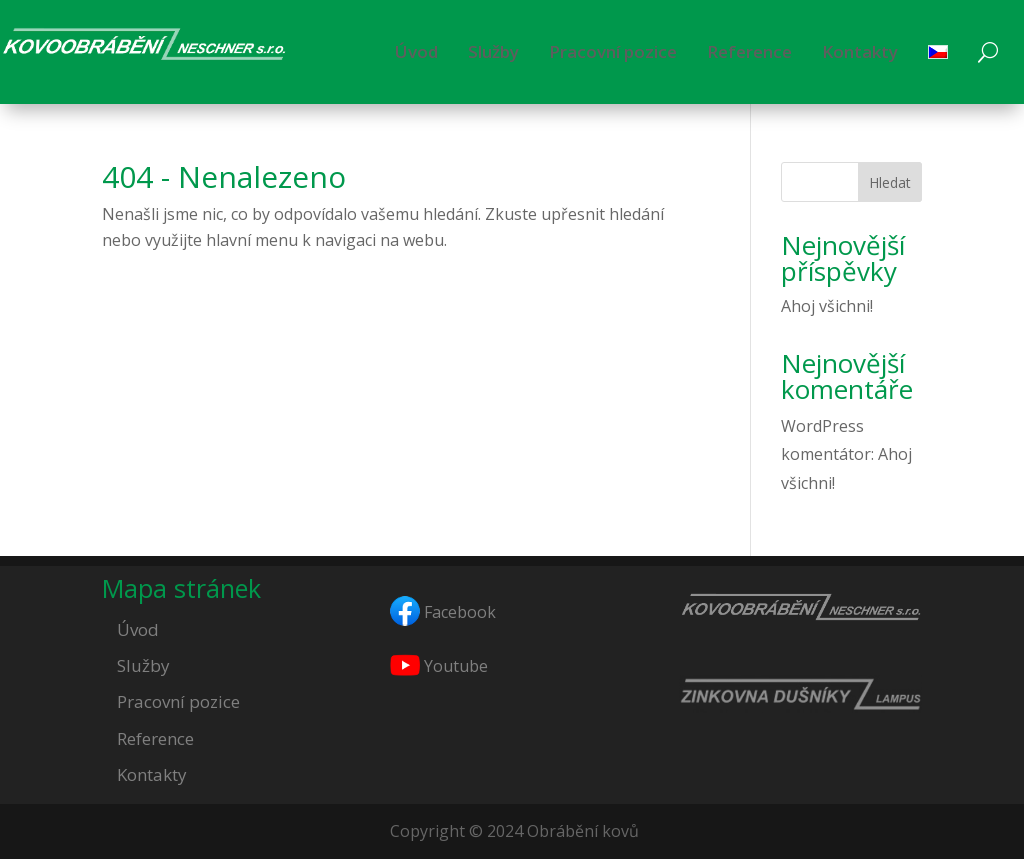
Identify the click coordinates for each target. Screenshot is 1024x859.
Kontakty (860, 51)
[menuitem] (938, 52)
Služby (493, 51)
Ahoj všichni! (827, 306)
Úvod (416, 51)
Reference (749, 51)
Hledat (890, 182)
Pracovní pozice (613, 51)
